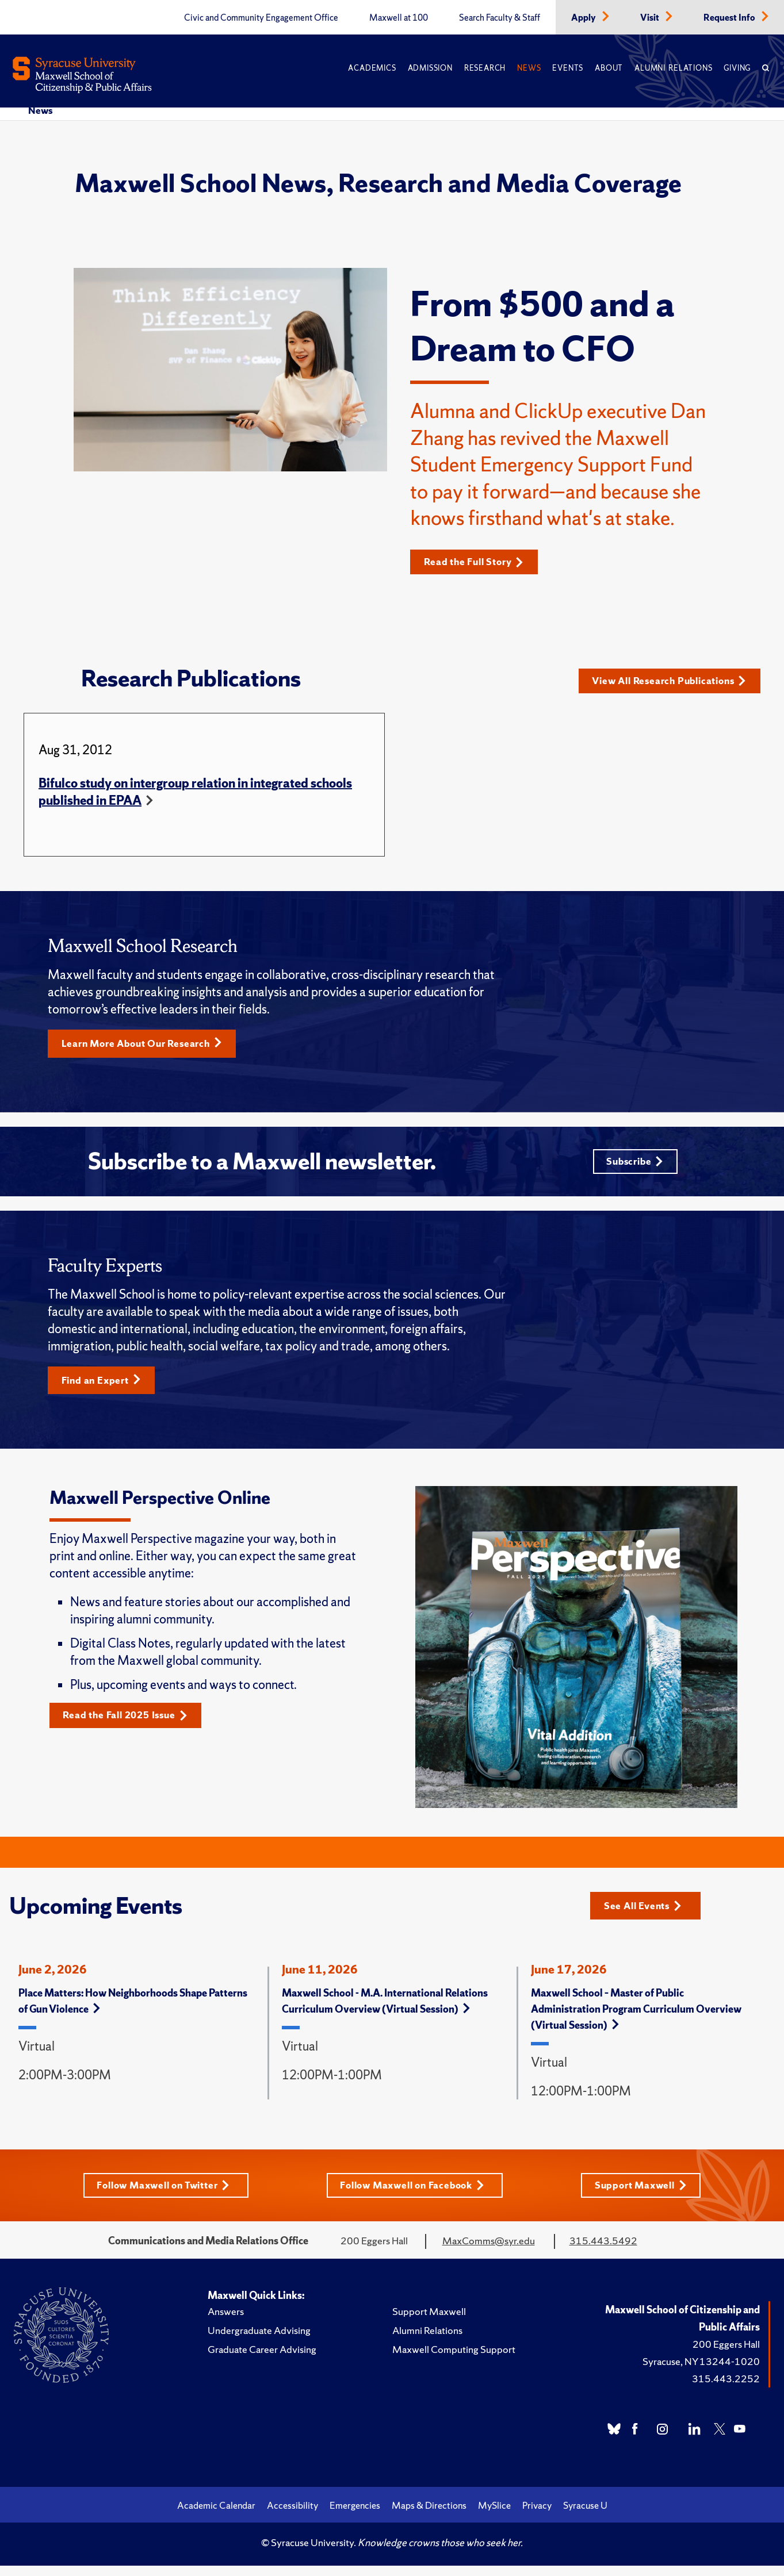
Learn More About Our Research (148, 1048)
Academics (372, 68)
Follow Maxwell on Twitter (161, 2195)
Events (567, 68)
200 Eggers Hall (726, 2354)
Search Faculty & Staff (499, 18)
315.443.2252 (726, 2388)
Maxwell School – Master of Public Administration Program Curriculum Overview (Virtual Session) (636, 2018)
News (529, 68)
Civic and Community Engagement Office (261, 18)
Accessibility (292, 2515)
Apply (584, 18)
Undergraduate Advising (259, 2340)
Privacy (537, 2515)
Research (485, 68)
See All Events (646, 1914)
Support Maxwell (645, 2195)
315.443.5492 (603, 2251)
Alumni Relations (673, 68)
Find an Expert (104, 1389)
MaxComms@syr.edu (488, 2251)
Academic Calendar (216, 2515)
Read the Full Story (478, 562)
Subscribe (633, 1168)
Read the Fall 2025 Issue (130, 1725)
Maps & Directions (429, 2515)
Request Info (730, 18)
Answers (226, 2321)
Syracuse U (585, 2515)
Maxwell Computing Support (453, 2359)
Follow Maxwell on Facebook (415, 2195)
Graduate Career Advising (262, 2359)
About (609, 68)
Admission (430, 68)
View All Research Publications (671, 683)
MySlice (494, 2515)
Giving (737, 68)
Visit (650, 18)
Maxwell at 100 (398, 18)
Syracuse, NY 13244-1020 (701, 2371)
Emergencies (355, 2515)
